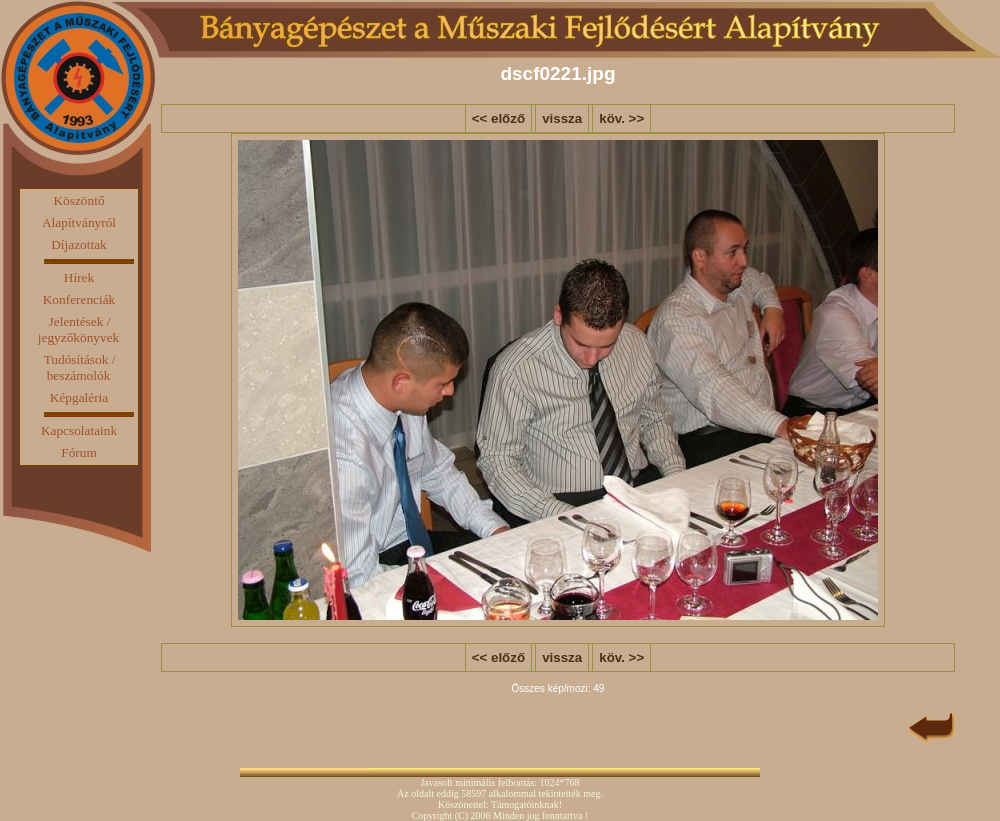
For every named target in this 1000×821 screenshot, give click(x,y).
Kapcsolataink (79, 430)
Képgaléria (79, 397)
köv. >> (621, 118)
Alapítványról (79, 222)
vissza (562, 118)
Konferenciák (79, 299)
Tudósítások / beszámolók (80, 367)
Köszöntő (78, 200)
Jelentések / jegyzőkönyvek (78, 329)
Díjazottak (79, 244)
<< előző (498, 118)
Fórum (79, 452)
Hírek (79, 277)
